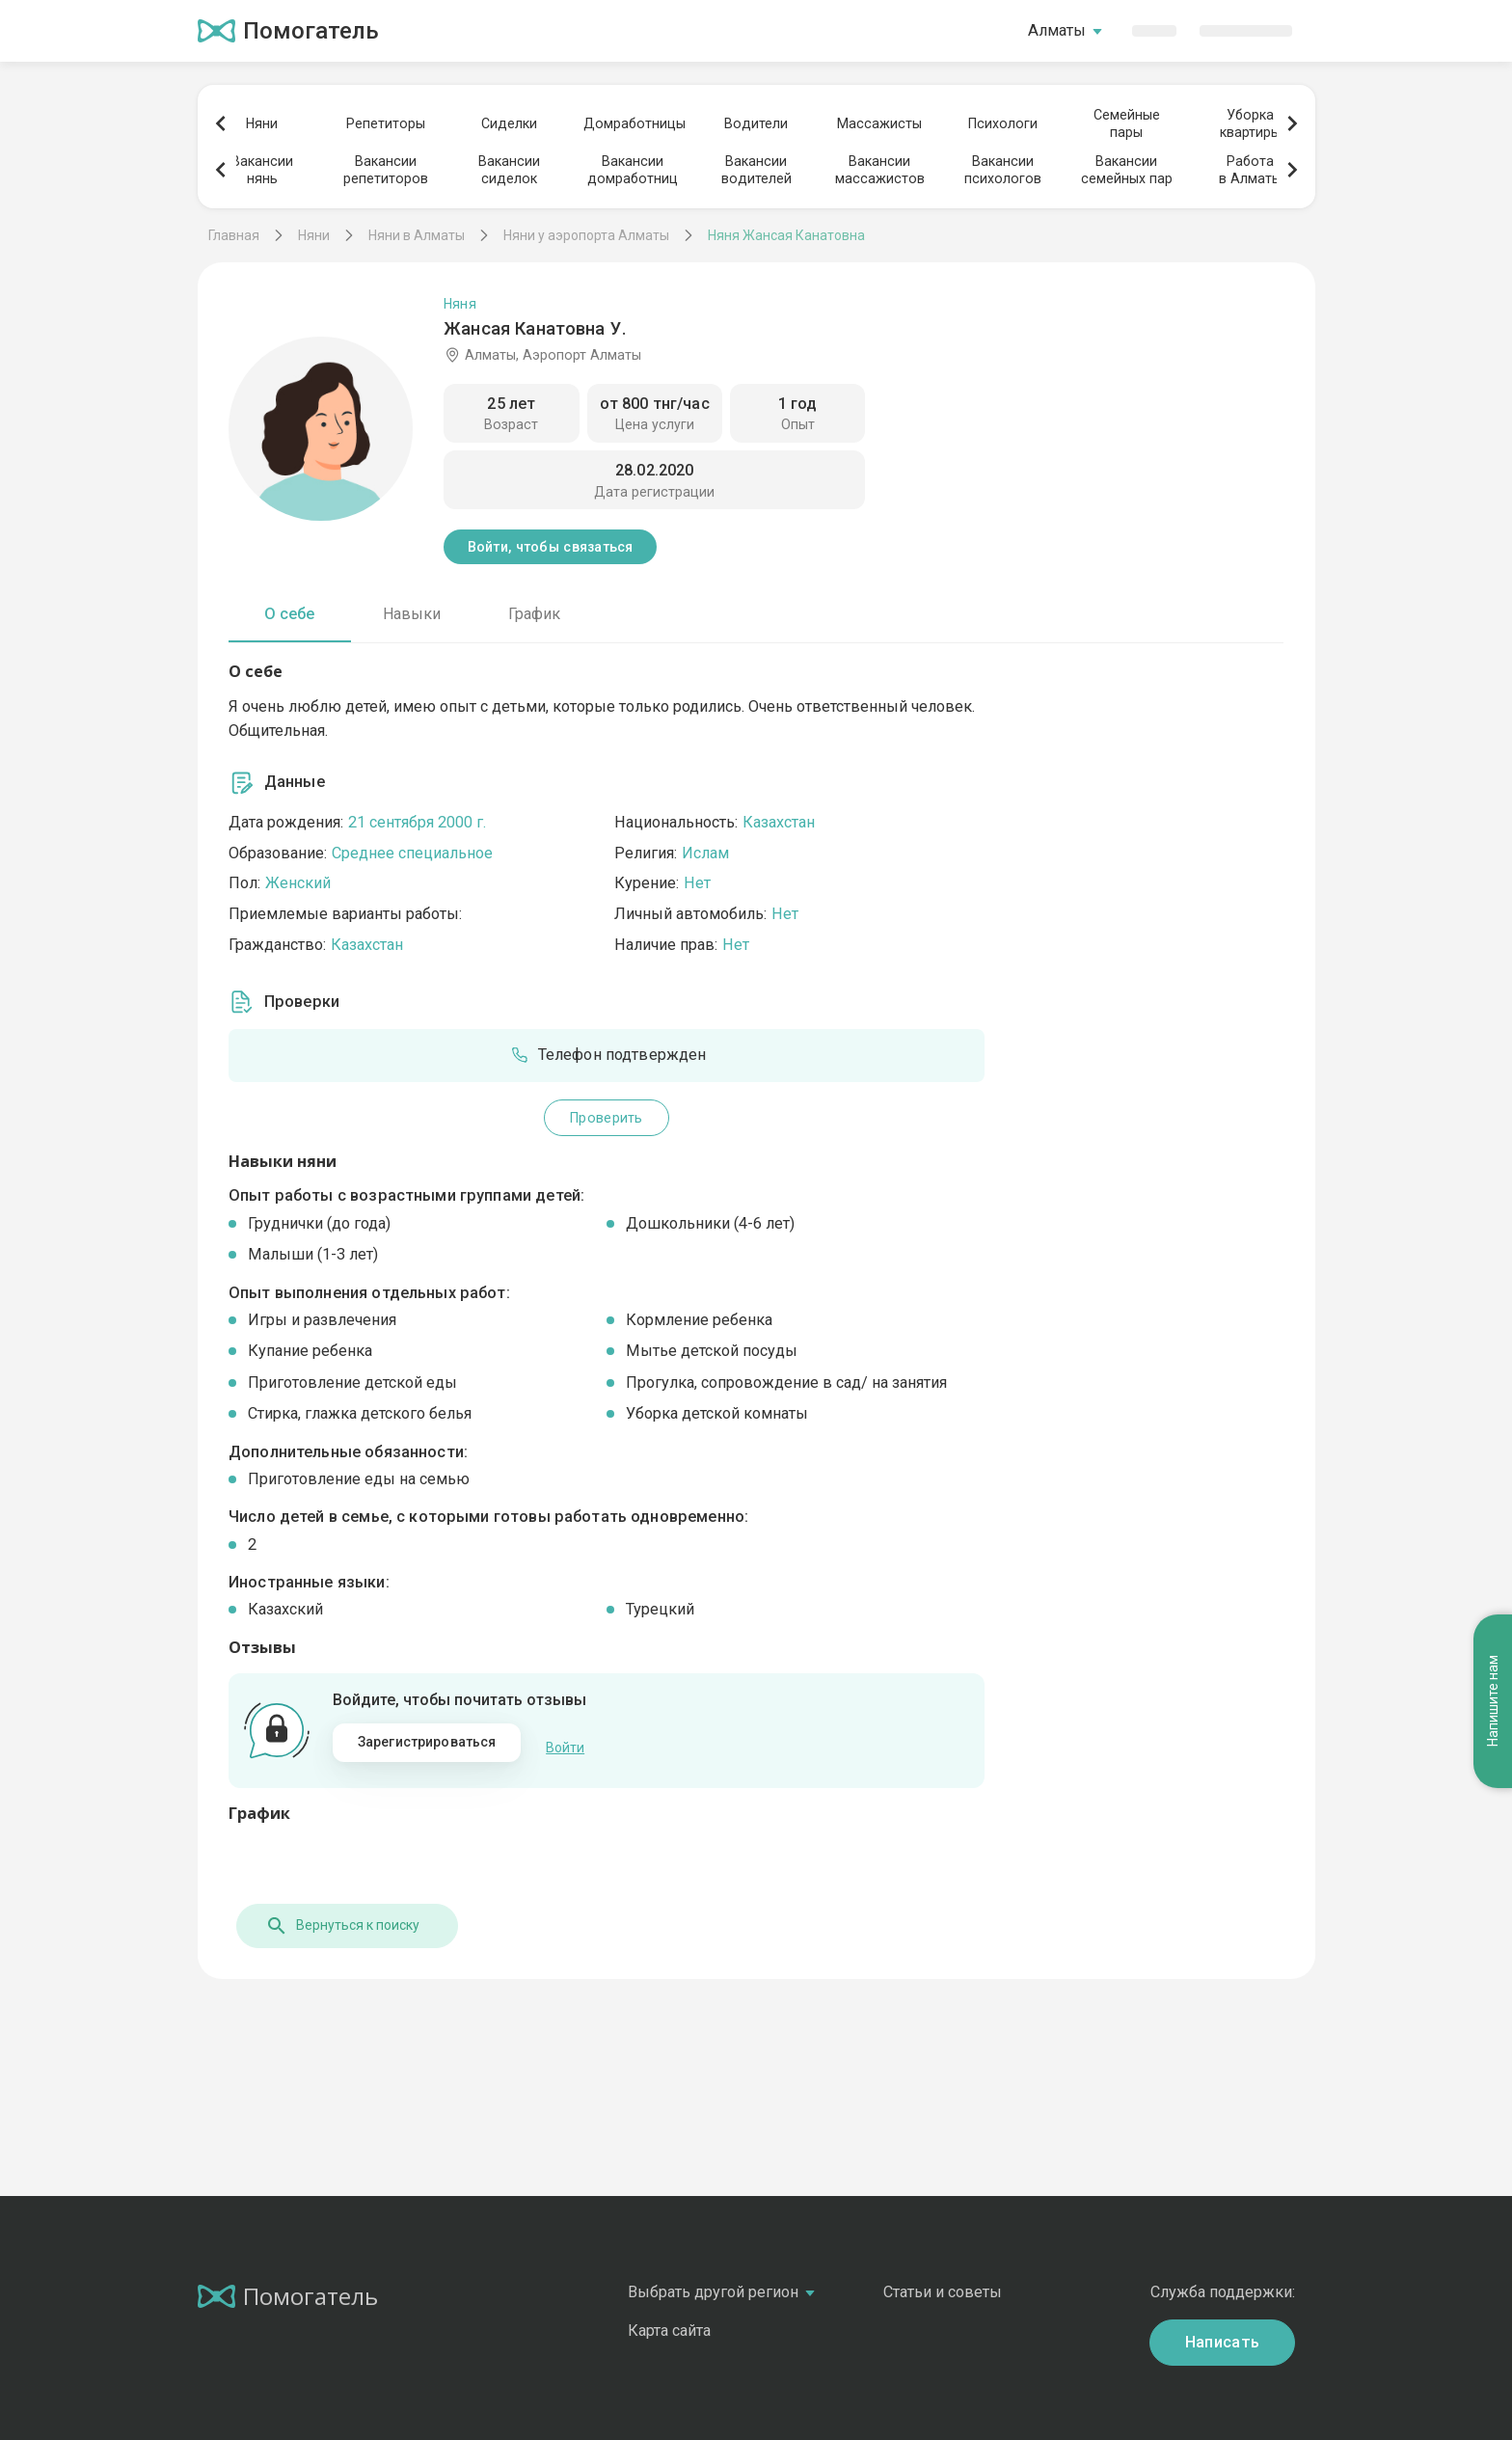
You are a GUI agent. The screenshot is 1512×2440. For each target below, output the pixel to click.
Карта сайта (669, 2320)
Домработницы (632, 123)
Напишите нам (1492, 1377)
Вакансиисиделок (509, 169)
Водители (756, 123)
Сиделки (509, 123)
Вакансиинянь (262, 169)
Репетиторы (385, 123)
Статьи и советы (942, 2281)
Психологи (1003, 123)
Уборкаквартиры (1250, 123)
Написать (1222, 2331)
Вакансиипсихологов (1002, 169)
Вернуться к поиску (334, 1915)
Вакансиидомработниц (632, 169)
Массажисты (879, 123)
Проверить (606, 1117)
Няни (262, 123)
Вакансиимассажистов (880, 169)
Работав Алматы (1250, 169)
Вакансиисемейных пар (1127, 169)
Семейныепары (1127, 123)
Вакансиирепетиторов (385, 169)
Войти (565, 1742)
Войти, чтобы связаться (551, 547)
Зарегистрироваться (427, 1741)
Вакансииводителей (756, 169)
